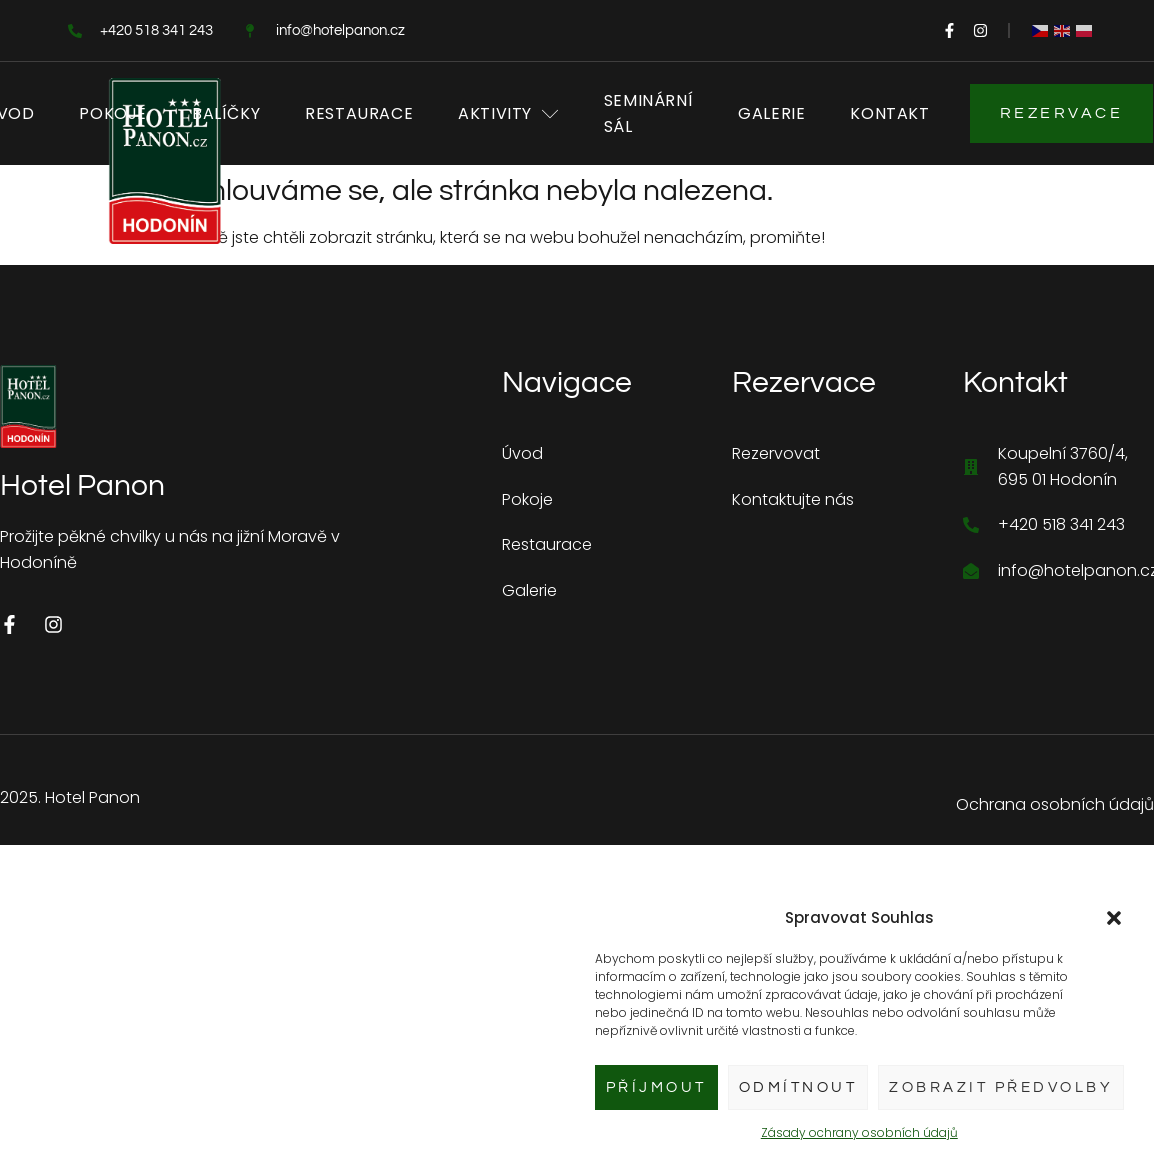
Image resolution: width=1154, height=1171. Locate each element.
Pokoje (113, 113)
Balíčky (226, 113)
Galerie (771, 113)
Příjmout (656, 1087)
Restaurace (359, 113)
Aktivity (508, 113)
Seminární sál (648, 113)
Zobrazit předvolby (1001, 1087)
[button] (1114, 918)
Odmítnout (798, 1087)
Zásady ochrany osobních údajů (859, 1132)
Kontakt (889, 113)
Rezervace (1062, 113)
